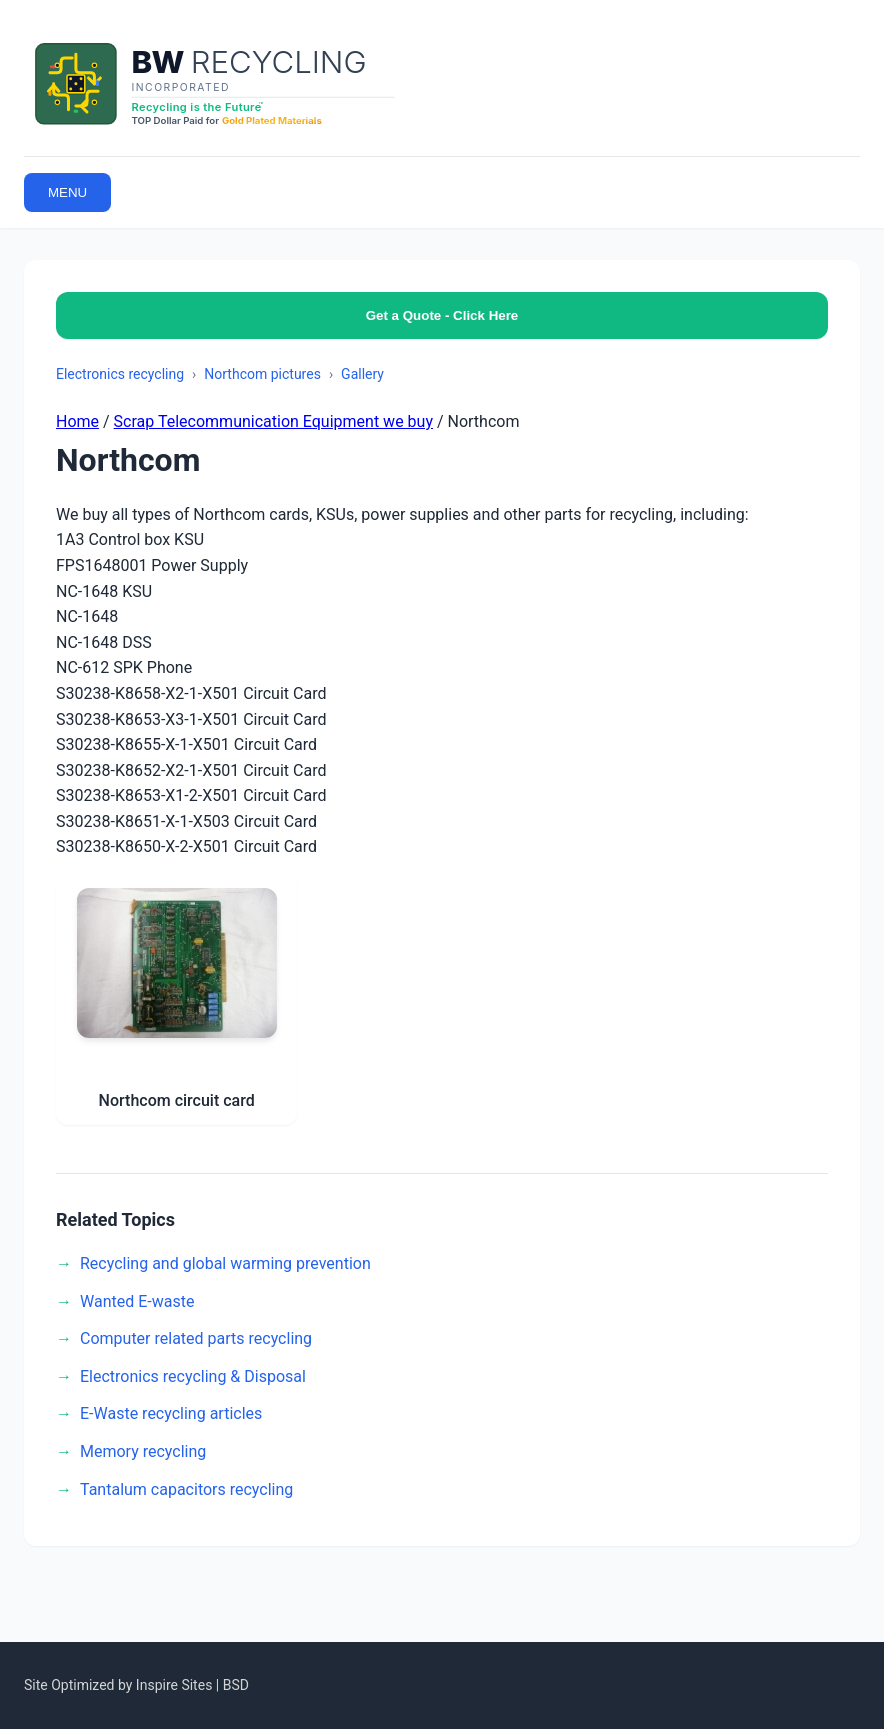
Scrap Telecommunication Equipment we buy (273, 421)
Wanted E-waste (137, 1301)
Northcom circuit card (177, 1100)
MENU (67, 192)
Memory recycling (143, 1451)
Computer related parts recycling (196, 1338)
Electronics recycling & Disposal (193, 1376)
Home (77, 421)
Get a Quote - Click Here (442, 315)
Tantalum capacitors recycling (186, 1489)
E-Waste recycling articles (171, 1413)
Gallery (362, 374)
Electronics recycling (120, 374)
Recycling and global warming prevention (225, 1263)
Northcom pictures (262, 374)
